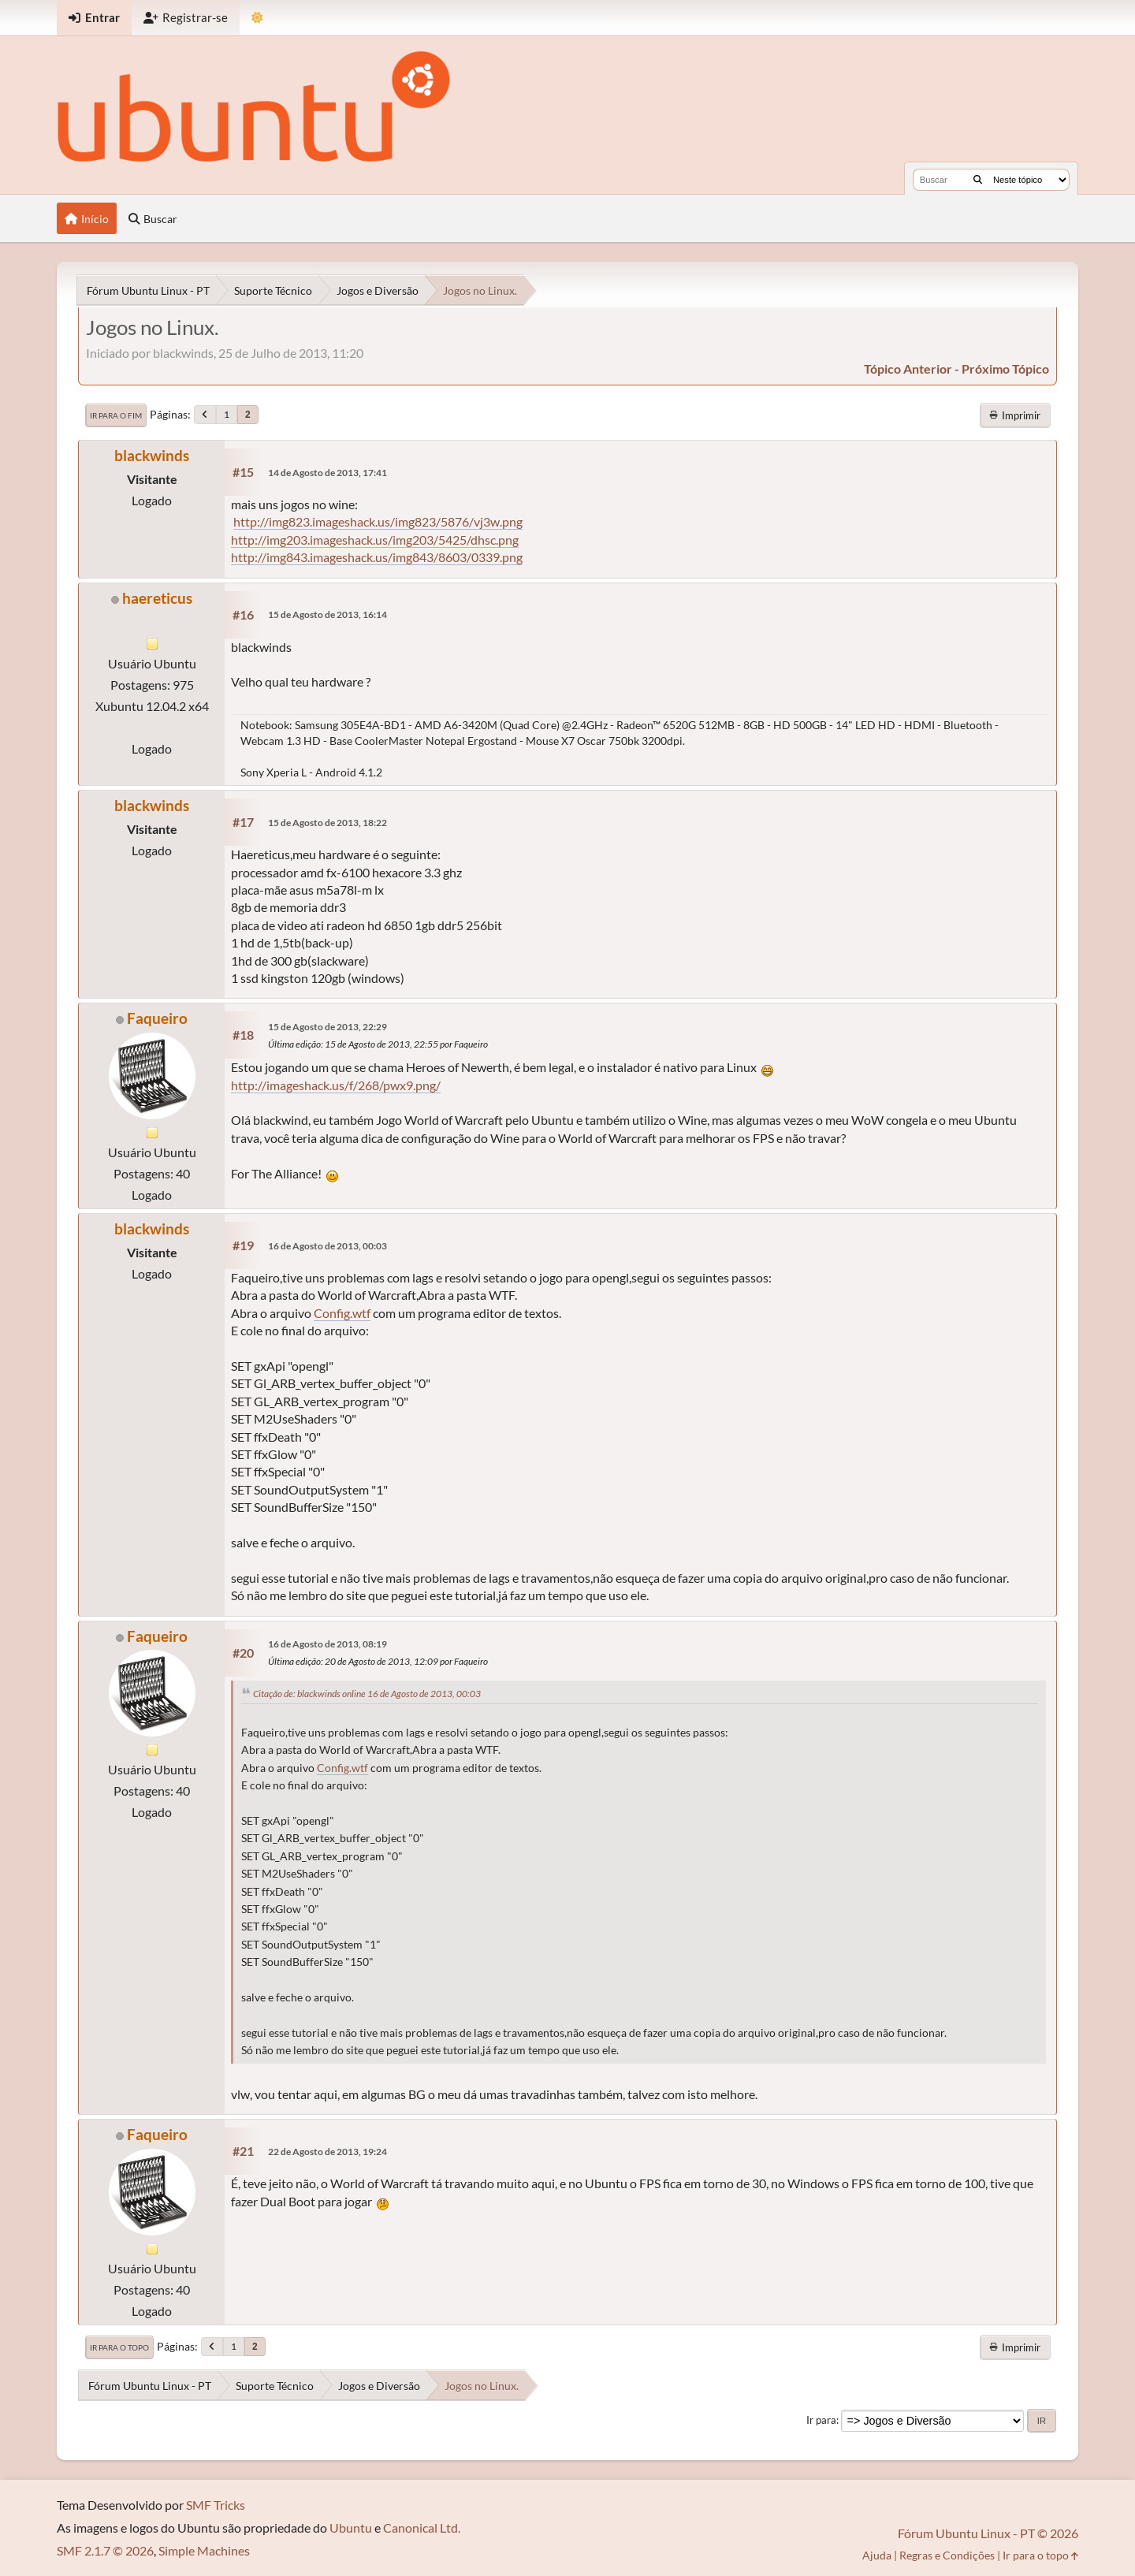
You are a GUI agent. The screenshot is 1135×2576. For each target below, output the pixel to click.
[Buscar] (978, 180)
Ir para (821, 2420)
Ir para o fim (116, 415)
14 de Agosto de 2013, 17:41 (327, 472)
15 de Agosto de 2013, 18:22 (327, 822)
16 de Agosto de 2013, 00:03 (327, 1246)
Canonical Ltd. (421, 2527)
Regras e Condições (947, 2555)
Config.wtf (342, 1312)
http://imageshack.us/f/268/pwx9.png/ (336, 1085)
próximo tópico (1005, 368)
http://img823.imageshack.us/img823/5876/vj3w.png (378, 521)
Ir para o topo (119, 2347)
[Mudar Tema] (257, 17)
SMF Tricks (215, 2504)
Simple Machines (204, 2550)
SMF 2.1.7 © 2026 (105, 2550)
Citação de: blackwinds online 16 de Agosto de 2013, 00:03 (367, 1693)
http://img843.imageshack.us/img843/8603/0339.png (377, 556)
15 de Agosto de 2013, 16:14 (327, 614)
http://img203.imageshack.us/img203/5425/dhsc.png (375, 539)
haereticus (157, 598)
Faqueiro (157, 1018)
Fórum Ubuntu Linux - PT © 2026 (988, 2533)
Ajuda (876, 2555)
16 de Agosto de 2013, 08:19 (327, 1644)
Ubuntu (350, 2527)
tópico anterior (908, 368)
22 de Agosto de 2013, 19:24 (327, 2151)
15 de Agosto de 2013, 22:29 (327, 1027)
